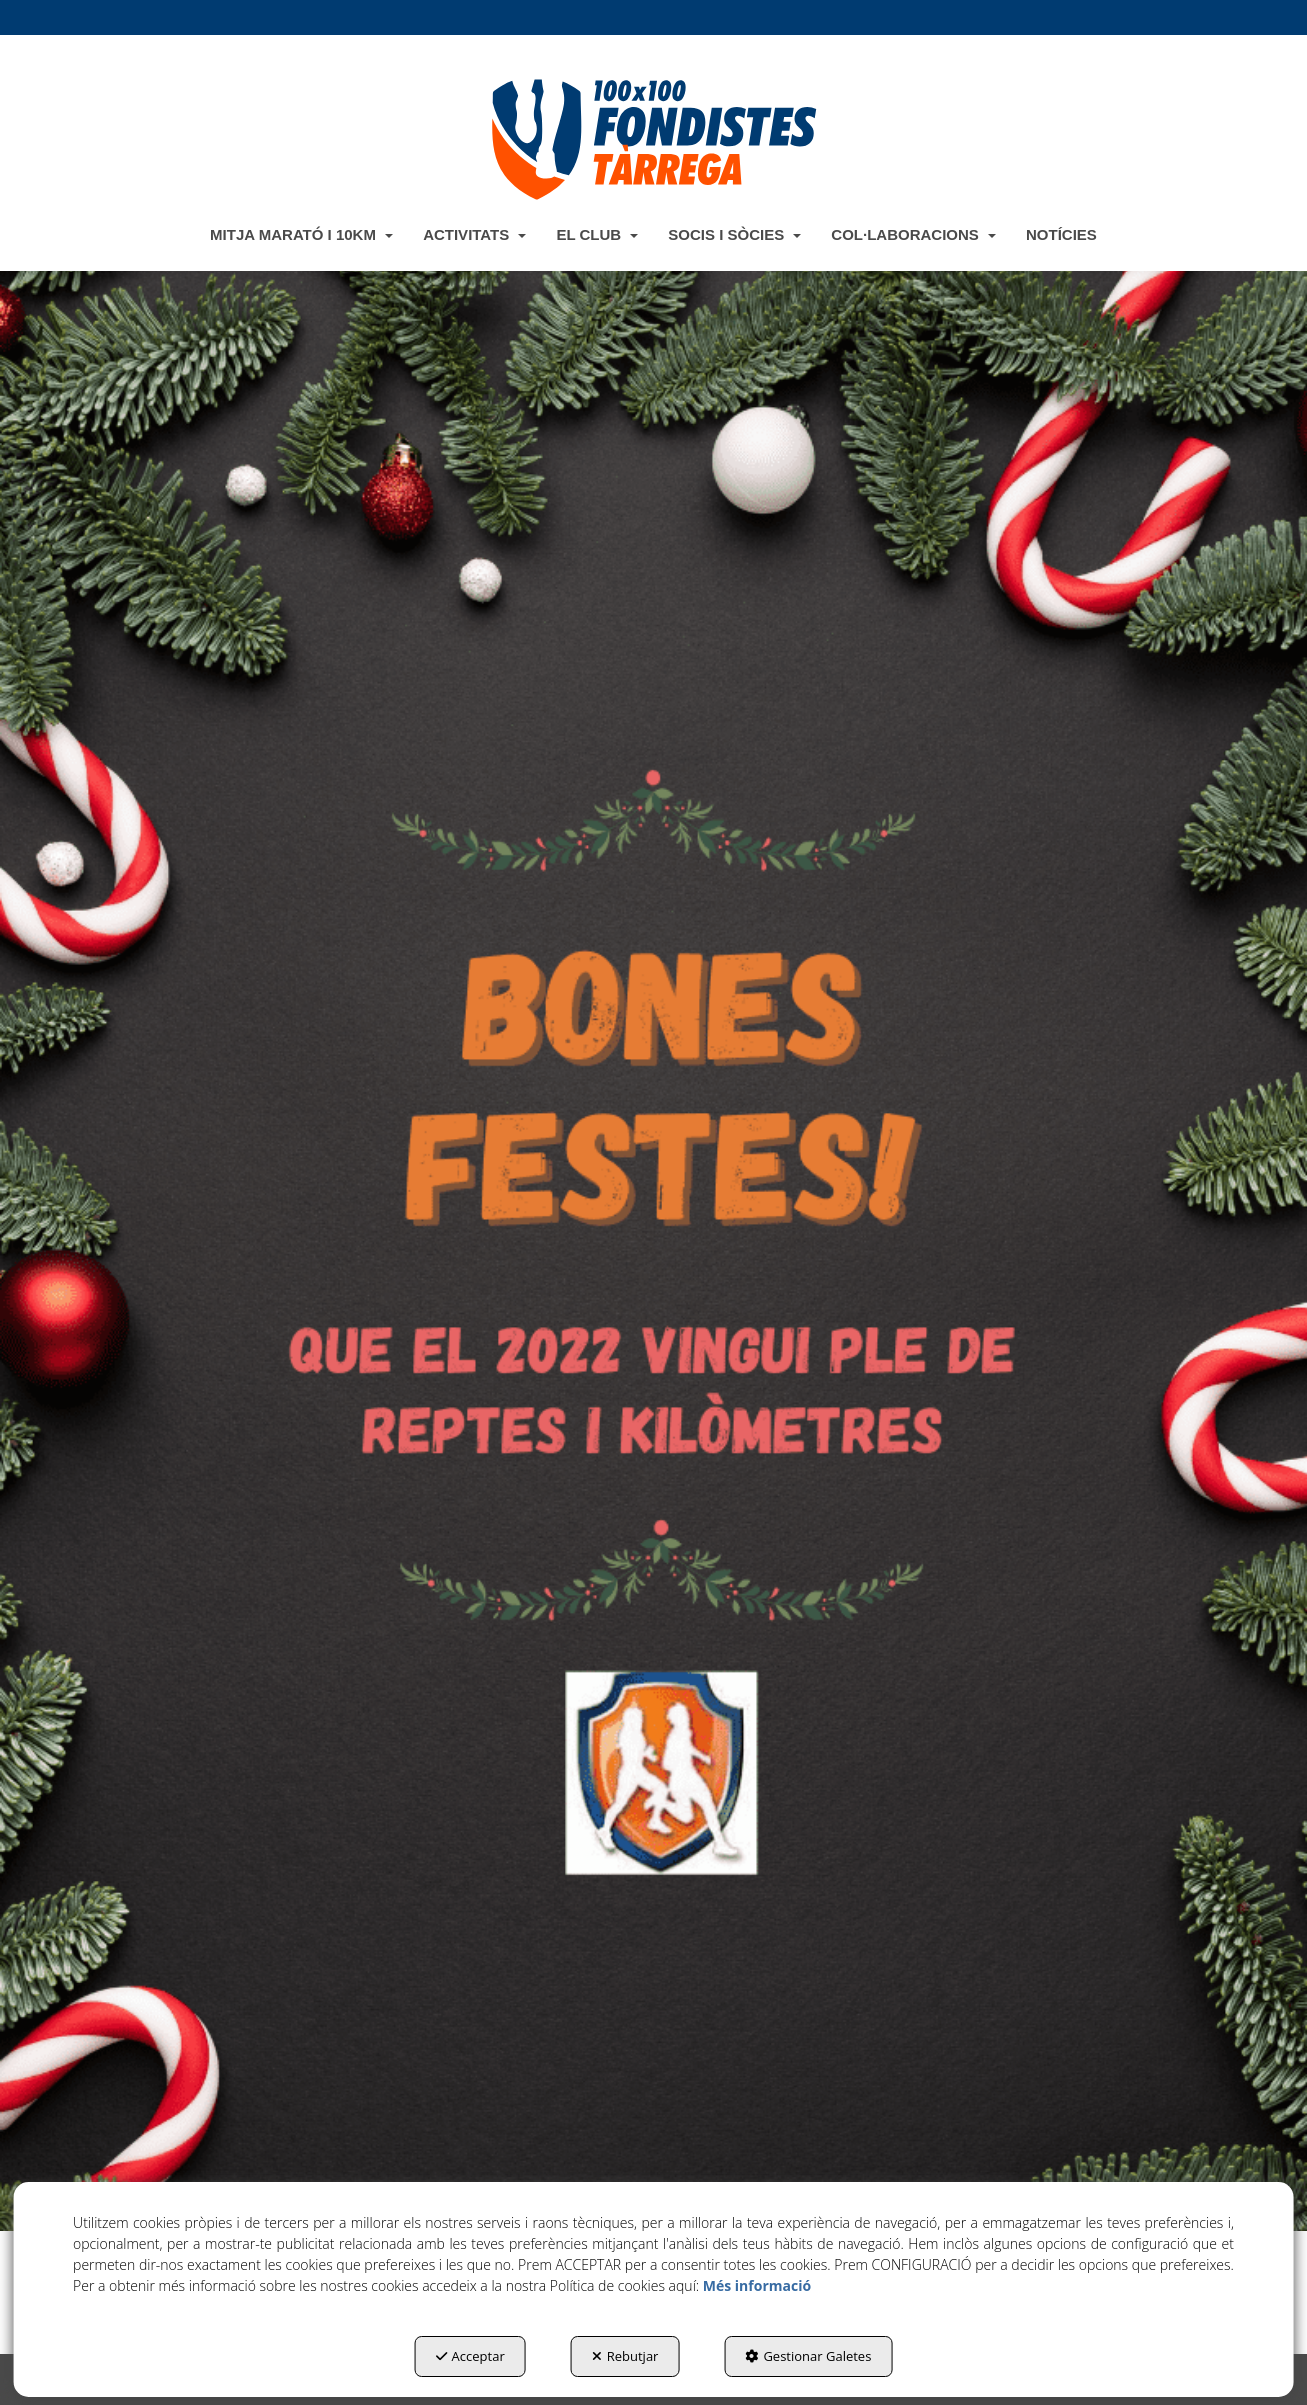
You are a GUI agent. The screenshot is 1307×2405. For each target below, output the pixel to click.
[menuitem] (301, 234)
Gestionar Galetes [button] (808, 2356)
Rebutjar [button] (625, 2356)
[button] (653, 139)
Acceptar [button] (470, 2356)
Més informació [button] (757, 2285)
